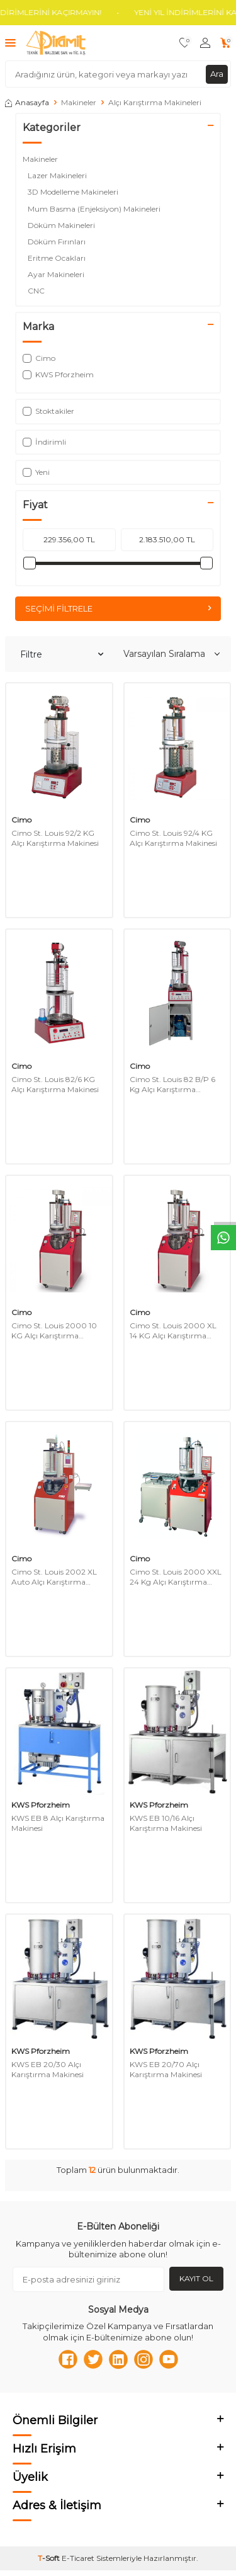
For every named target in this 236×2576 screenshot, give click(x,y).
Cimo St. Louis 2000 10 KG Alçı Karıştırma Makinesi (54, 1330)
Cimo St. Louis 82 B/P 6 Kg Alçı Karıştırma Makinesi (172, 1084)
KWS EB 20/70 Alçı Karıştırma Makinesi (166, 2069)
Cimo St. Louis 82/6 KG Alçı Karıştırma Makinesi (55, 1084)
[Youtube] (169, 2359)
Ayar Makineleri (57, 274)
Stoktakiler (48, 411)
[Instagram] (143, 2359)
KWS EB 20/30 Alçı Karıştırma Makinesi (47, 2069)
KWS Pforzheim (40, 1804)
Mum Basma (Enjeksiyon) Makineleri (95, 209)
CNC (38, 290)
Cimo (21, 819)
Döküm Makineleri (62, 225)
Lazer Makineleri (58, 175)
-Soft (50, 2558)
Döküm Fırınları (57, 241)
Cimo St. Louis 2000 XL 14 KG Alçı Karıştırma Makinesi (173, 1330)
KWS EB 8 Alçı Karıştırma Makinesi (57, 1823)
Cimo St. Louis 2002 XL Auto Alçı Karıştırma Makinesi (54, 1577)
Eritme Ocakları (57, 258)
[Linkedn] (118, 2359)
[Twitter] (93, 2359)
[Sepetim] (225, 43)
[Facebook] (68, 2359)
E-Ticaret (78, 2558)
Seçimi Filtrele (118, 608)
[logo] (56, 42)
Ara (216, 74)
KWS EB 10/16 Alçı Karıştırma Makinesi (166, 1823)
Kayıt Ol (196, 2278)
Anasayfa (27, 102)
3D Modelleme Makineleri (74, 192)
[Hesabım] (205, 43)
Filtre (61, 654)
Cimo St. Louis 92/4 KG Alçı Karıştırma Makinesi (173, 838)
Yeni (36, 472)
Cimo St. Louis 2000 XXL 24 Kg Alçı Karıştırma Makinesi (176, 1577)
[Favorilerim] (184, 43)
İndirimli (44, 442)
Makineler (78, 102)
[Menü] (10, 42)
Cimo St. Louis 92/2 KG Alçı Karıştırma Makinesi (55, 838)
